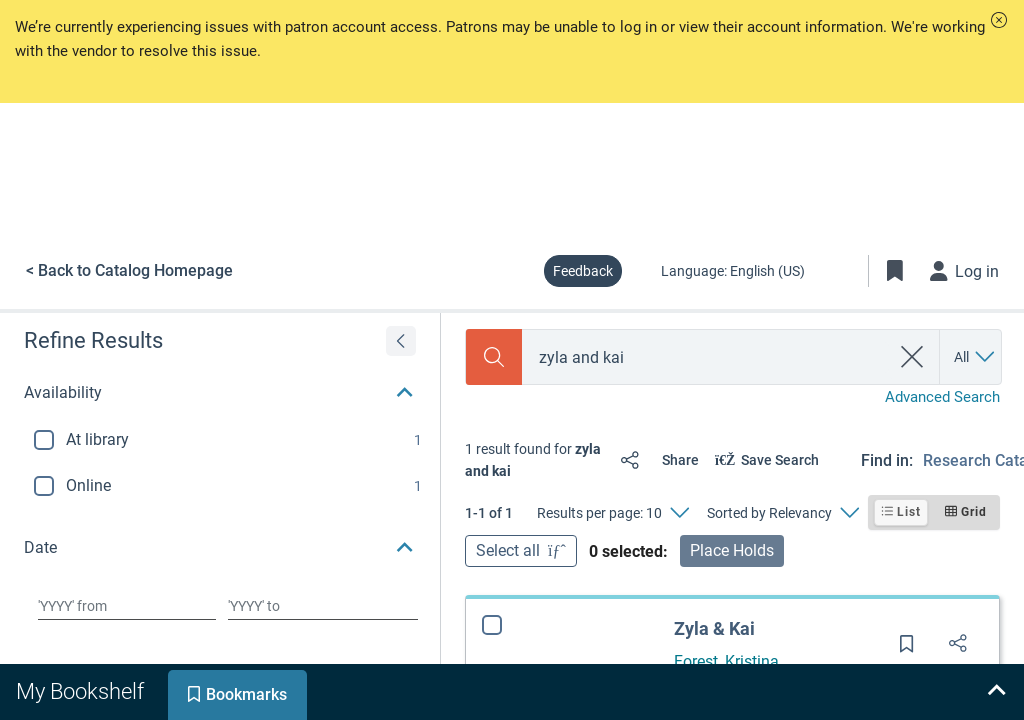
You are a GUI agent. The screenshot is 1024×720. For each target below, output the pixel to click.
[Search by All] (975, 357)
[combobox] (706, 357)
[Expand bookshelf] (996, 692)
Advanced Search (942, 397)
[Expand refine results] (401, 341)
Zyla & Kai (714, 628)
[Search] (494, 357)
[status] (534, 460)
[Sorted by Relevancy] (782, 513)
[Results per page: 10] (612, 513)
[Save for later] (907, 650)
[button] (999, 20)
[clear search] (912, 357)
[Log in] (965, 271)
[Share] (655, 460)
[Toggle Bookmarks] (895, 271)
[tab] (82, 692)
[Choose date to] (323, 606)
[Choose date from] (127, 606)
